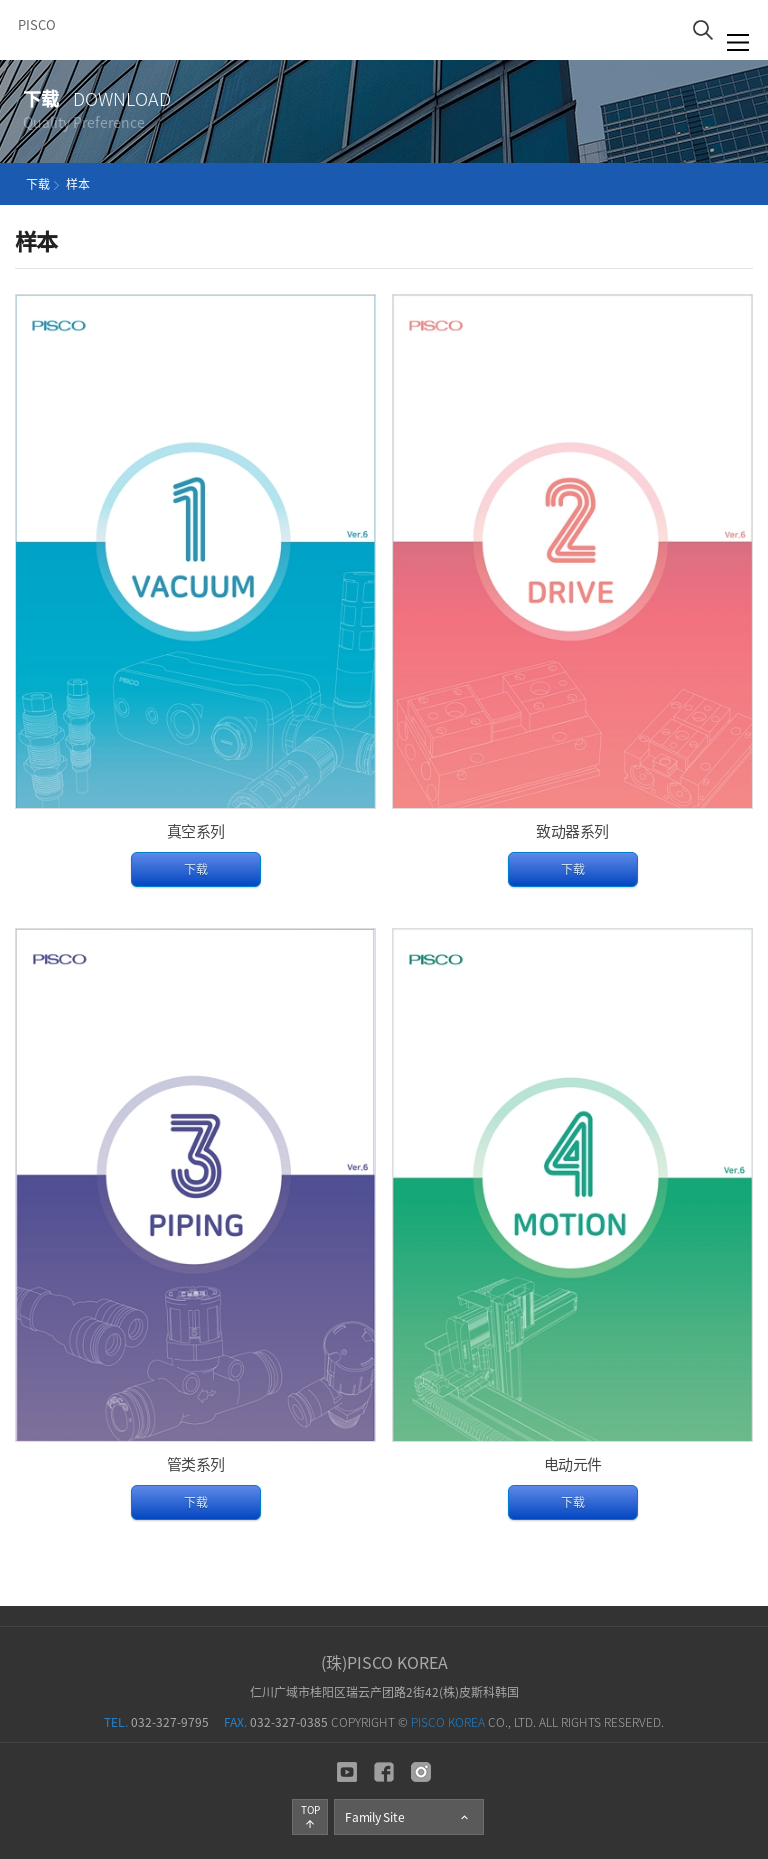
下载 (196, 869)
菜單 (738, 42)
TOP (310, 1816)
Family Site (408, 1817)
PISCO (37, 24)
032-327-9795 (156, 1722)
